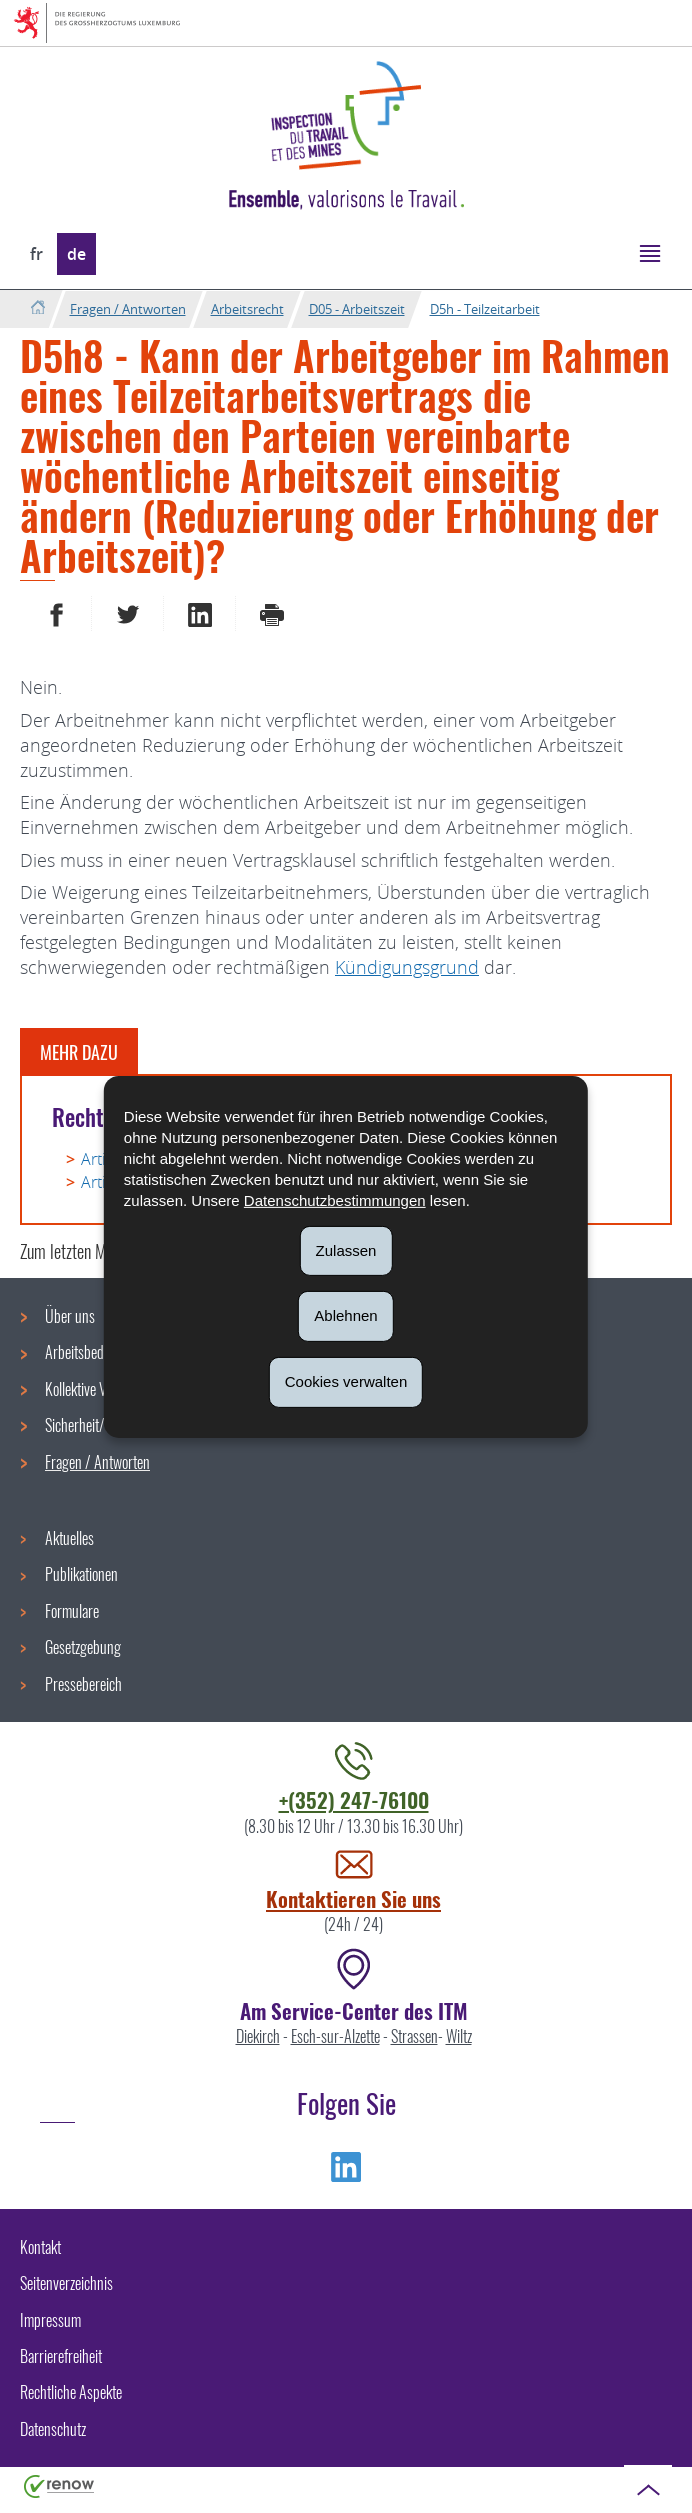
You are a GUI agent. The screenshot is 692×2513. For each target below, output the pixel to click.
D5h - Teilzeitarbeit (485, 309)
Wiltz (459, 2036)
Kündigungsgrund (407, 967)
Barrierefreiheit (61, 2356)
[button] (649, 252)
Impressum (50, 2320)
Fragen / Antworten (128, 309)
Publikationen (81, 1574)
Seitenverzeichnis (66, 2283)
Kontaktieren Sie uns (353, 1898)
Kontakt (40, 2247)
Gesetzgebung (83, 1647)
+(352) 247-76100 (354, 1799)
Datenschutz (53, 2429)
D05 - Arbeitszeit (357, 309)
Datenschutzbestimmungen (335, 1199)
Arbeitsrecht (247, 309)
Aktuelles (69, 1538)
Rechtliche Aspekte (71, 2392)
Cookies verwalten (346, 1381)
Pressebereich (83, 1684)
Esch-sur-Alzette (335, 2036)
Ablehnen (345, 1315)
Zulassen (346, 1249)
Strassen (414, 2036)
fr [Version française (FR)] (36, 254)
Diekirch (258, 2036)
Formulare (72, 1611)
